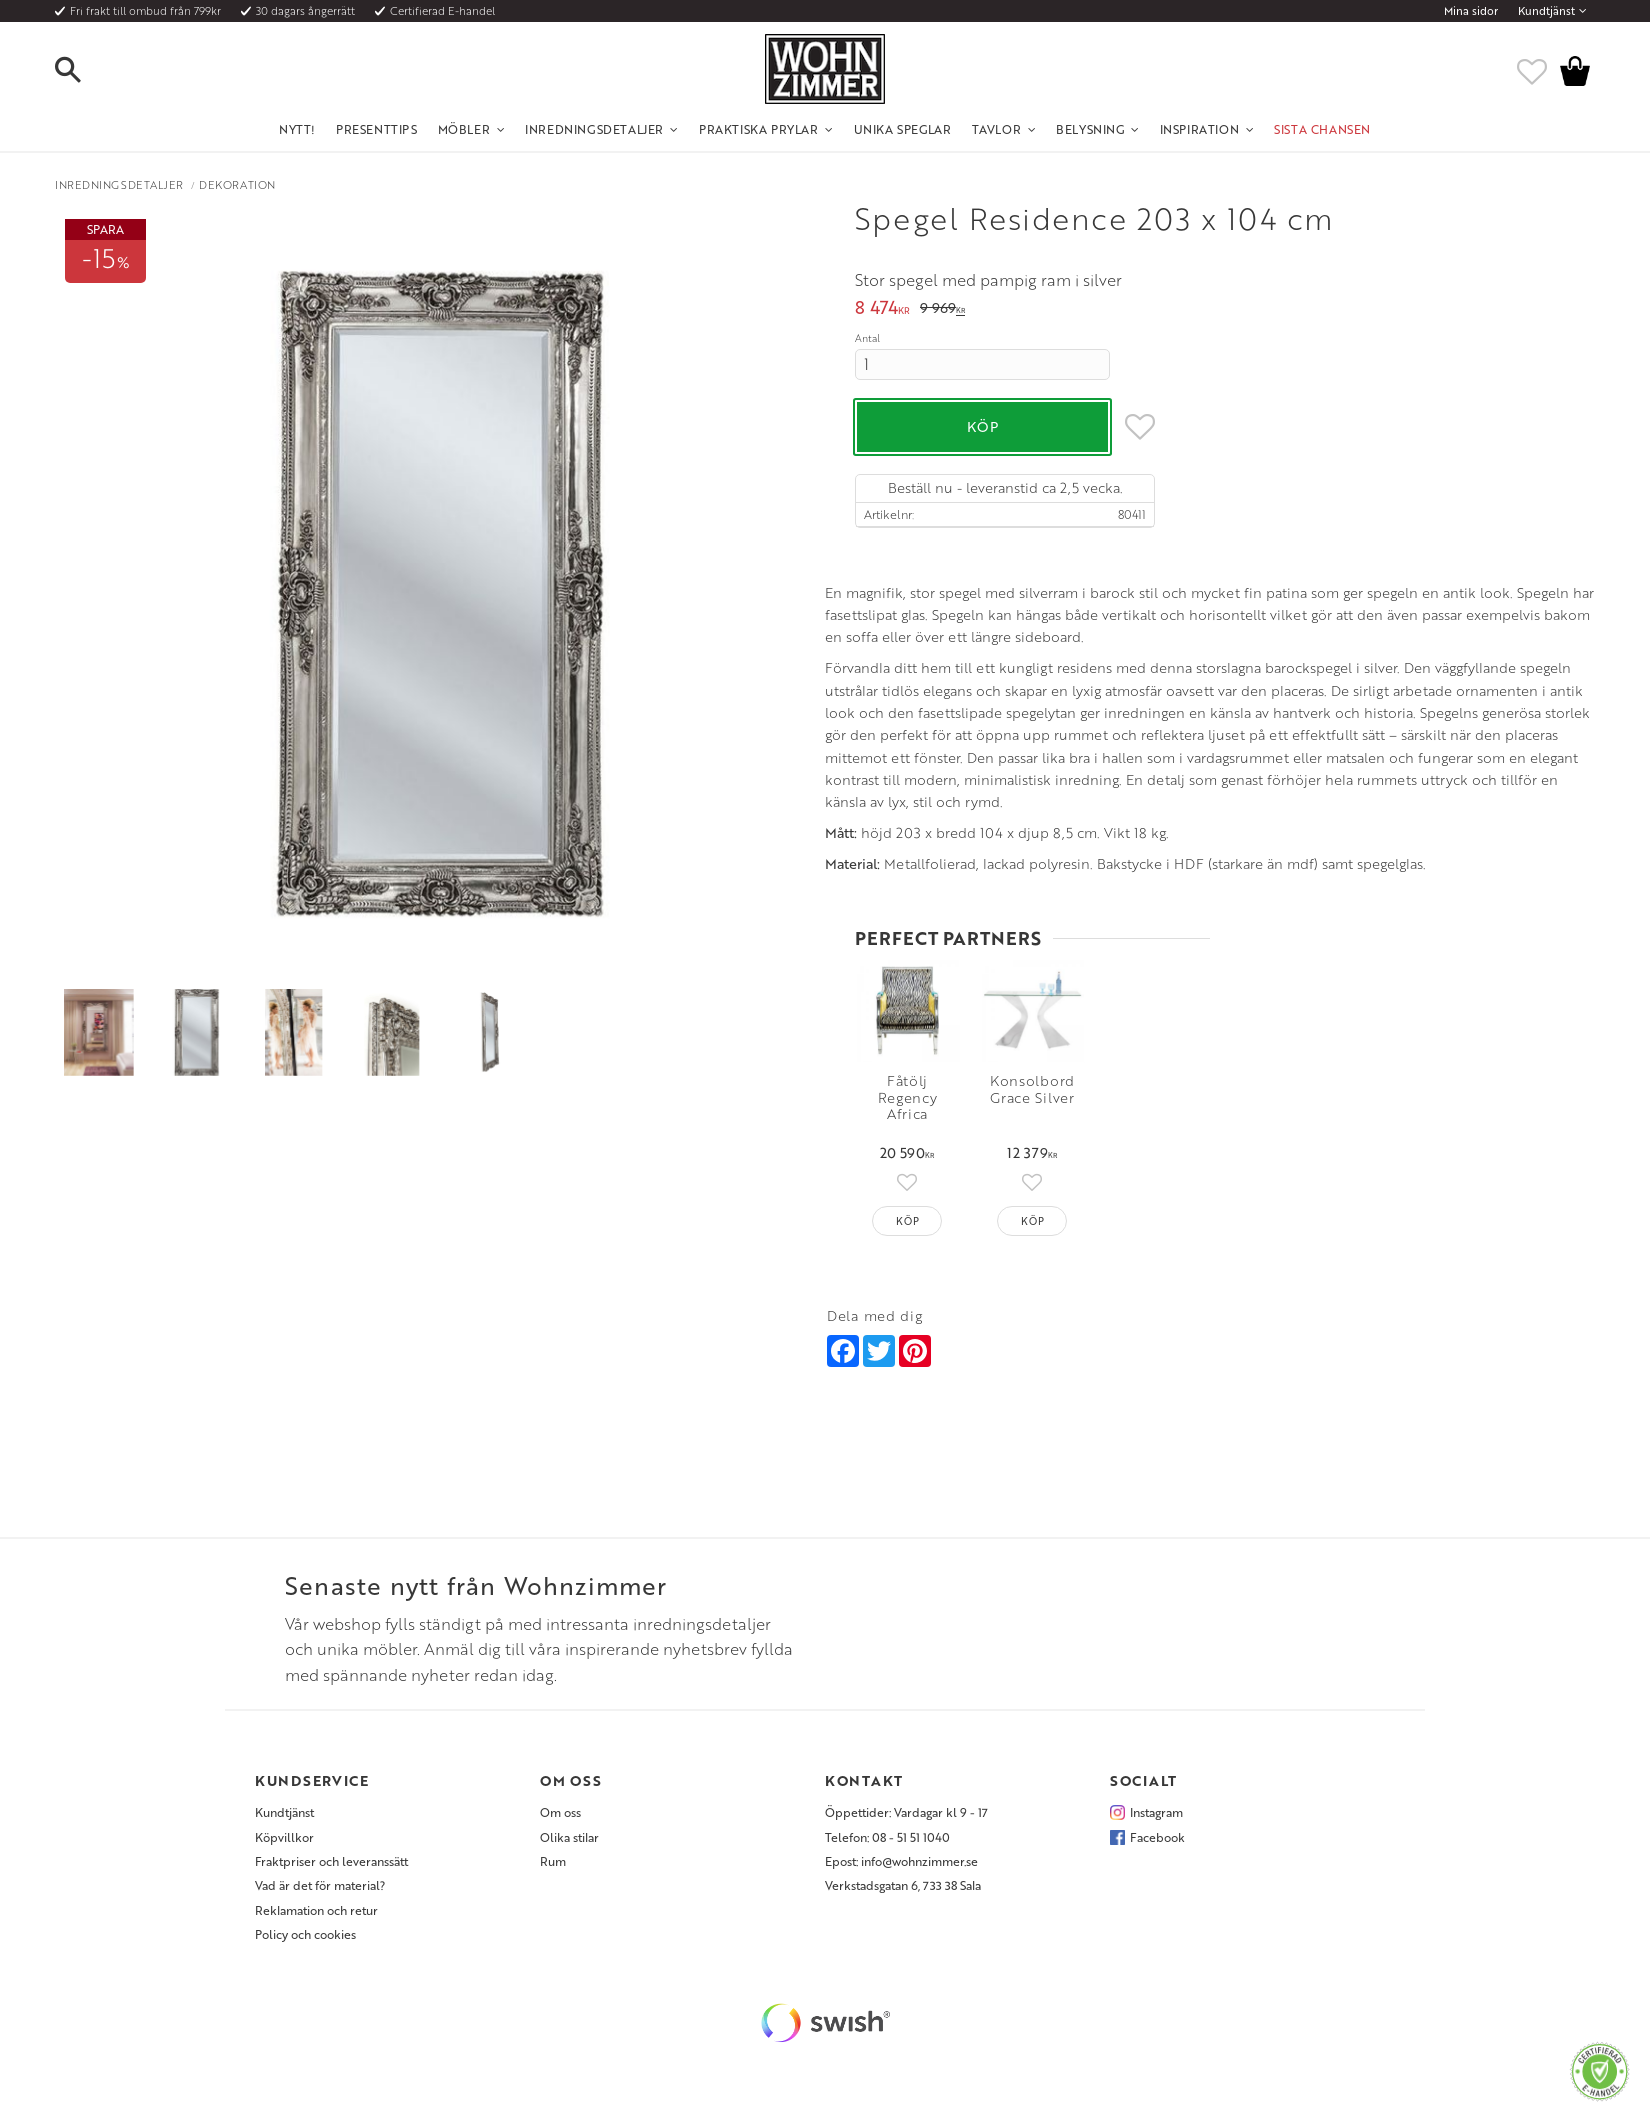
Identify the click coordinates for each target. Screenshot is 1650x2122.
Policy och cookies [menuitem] (305, 1940)
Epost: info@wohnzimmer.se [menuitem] (901, 1866)
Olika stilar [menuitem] (569, 1842)
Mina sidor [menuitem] (1471, 11)
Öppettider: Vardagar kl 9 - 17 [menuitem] (906, 1818)
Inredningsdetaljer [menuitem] (594, 129)
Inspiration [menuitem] (1200, 129)
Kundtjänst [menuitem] (1546, 11)
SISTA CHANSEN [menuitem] (1322, 129)
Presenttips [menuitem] (377, 129)
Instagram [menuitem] (1156, 1818)
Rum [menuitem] (553, 1866)
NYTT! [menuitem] (297, 129)
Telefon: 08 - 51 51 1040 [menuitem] (887, 1842)
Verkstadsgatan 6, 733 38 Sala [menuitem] (903, 1891)
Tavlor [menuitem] (997, 129)
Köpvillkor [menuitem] (284, 1842)
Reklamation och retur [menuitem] (316, 1915)
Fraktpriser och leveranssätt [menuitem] (331, 1866)
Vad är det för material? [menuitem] (320, 1891)
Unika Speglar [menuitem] (903, 129)
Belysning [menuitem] (1090, 129)
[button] (85, 71)
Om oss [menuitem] (560, 1818)
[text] (882, 309)
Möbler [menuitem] (464, 129)
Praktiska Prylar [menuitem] (759, 129)
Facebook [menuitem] (1157, 1842)
